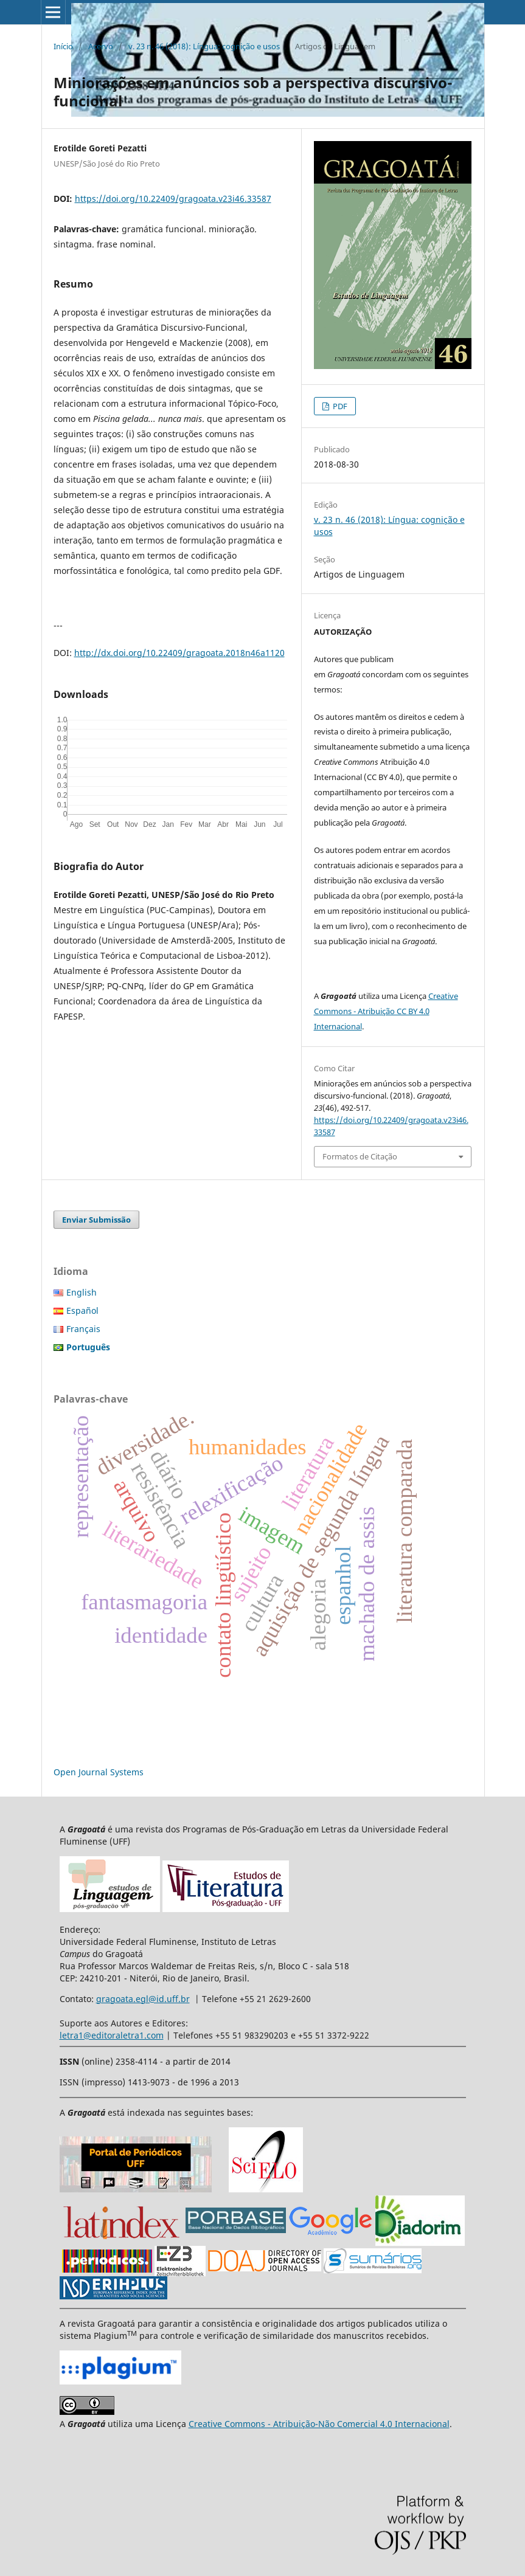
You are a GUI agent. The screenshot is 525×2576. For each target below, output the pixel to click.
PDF (339, 406)
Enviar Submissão (96, 1219)
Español (82, 1310)
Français (83, 1329)
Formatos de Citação (359, 1156)
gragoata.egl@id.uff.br (143, 1999)
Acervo (100, 46)
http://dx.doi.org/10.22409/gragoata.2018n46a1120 (179, 652)
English (81, 1292)
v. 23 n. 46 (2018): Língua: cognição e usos (204, 46)
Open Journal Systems (99, 1772)
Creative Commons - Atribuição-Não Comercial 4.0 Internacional (319, 2423)
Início (63, 46)
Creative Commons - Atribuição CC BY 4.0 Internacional (386, 1011)
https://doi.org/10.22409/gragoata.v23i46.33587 (173, 198)
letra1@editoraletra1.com (112, 2035)
